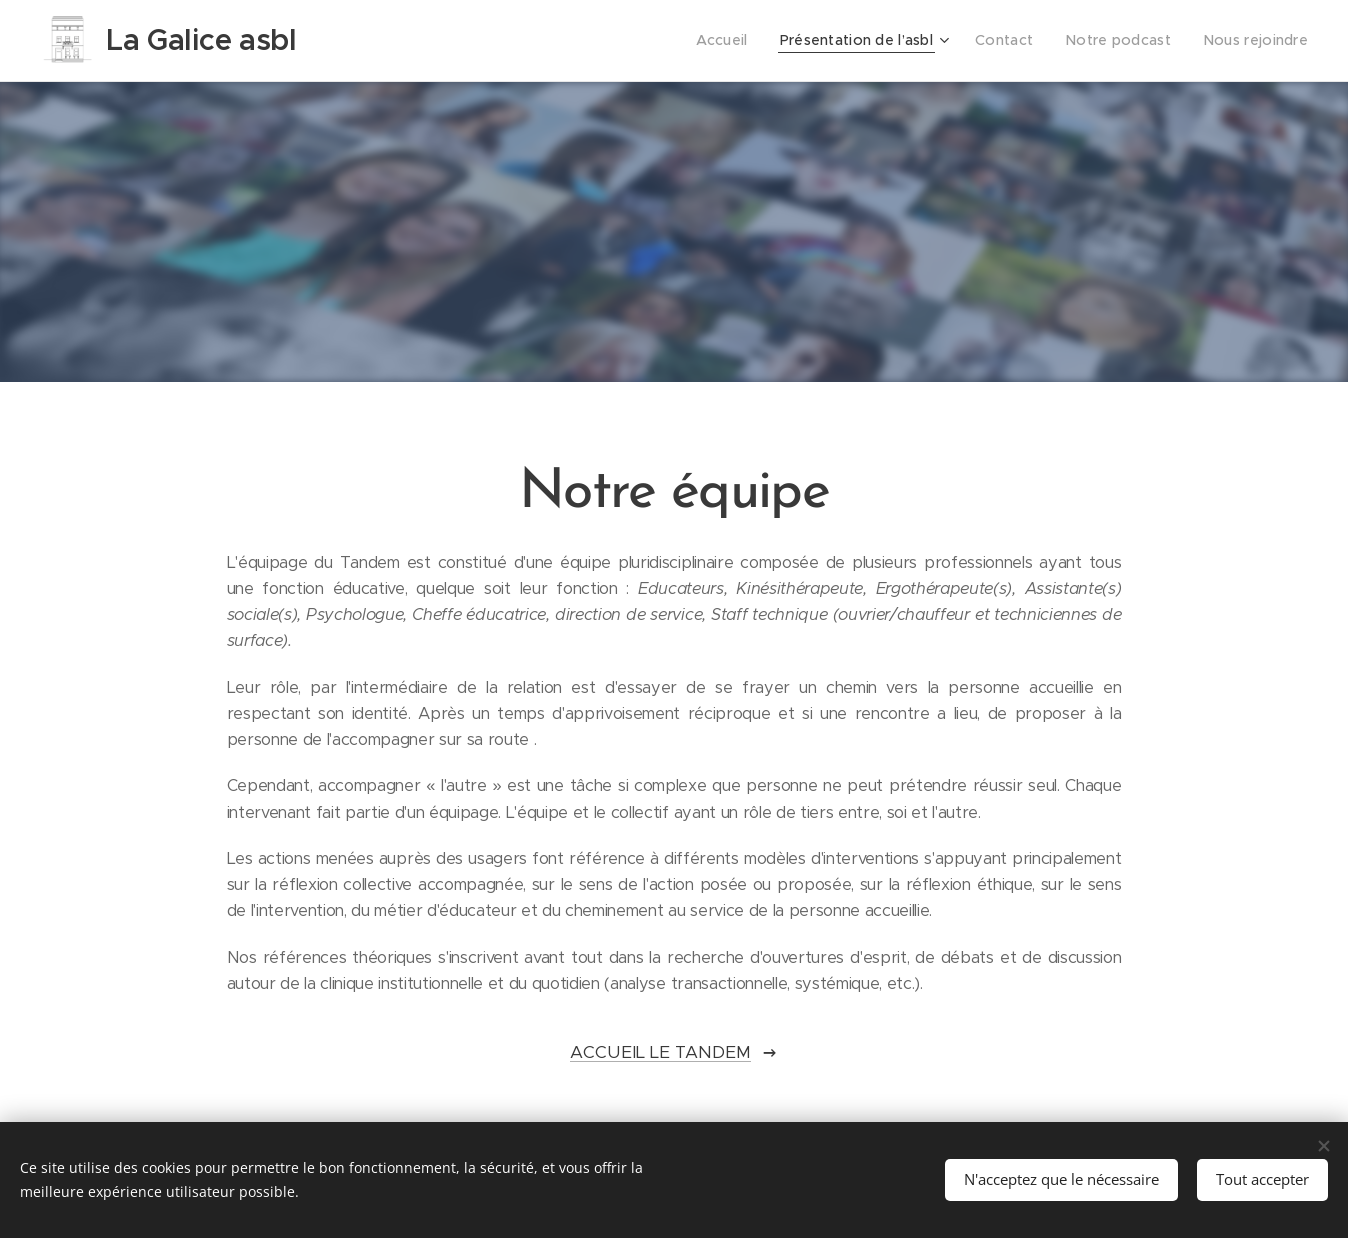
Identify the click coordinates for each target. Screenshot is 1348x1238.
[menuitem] (748, 41)
